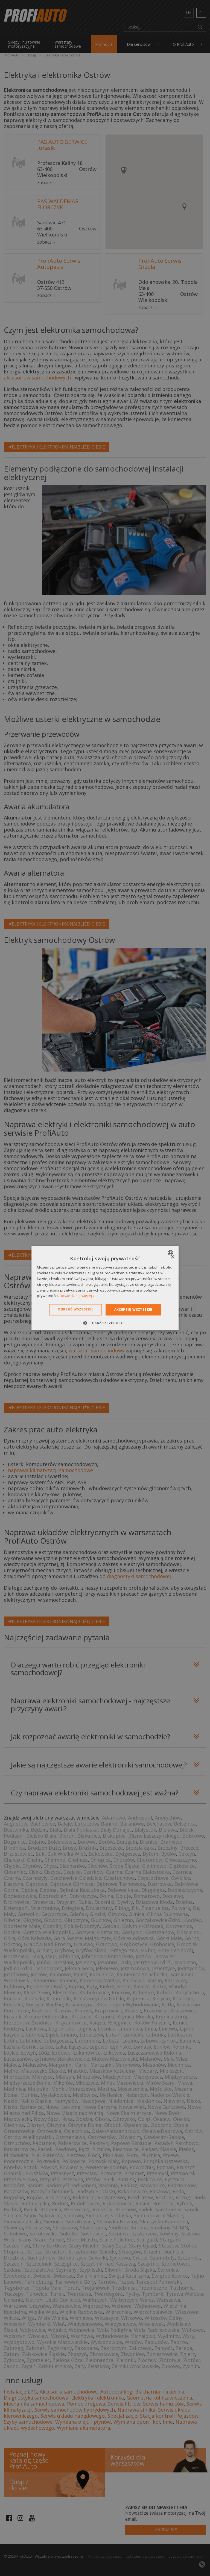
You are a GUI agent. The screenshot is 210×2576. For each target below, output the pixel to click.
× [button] (172, 1257)
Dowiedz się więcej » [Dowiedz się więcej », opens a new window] (77, 1295)
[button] (105, 1323)
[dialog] (105, 1288)
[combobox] (171, 1252)
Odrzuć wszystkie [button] (75, 1309)
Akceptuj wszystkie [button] (133, 1309)
